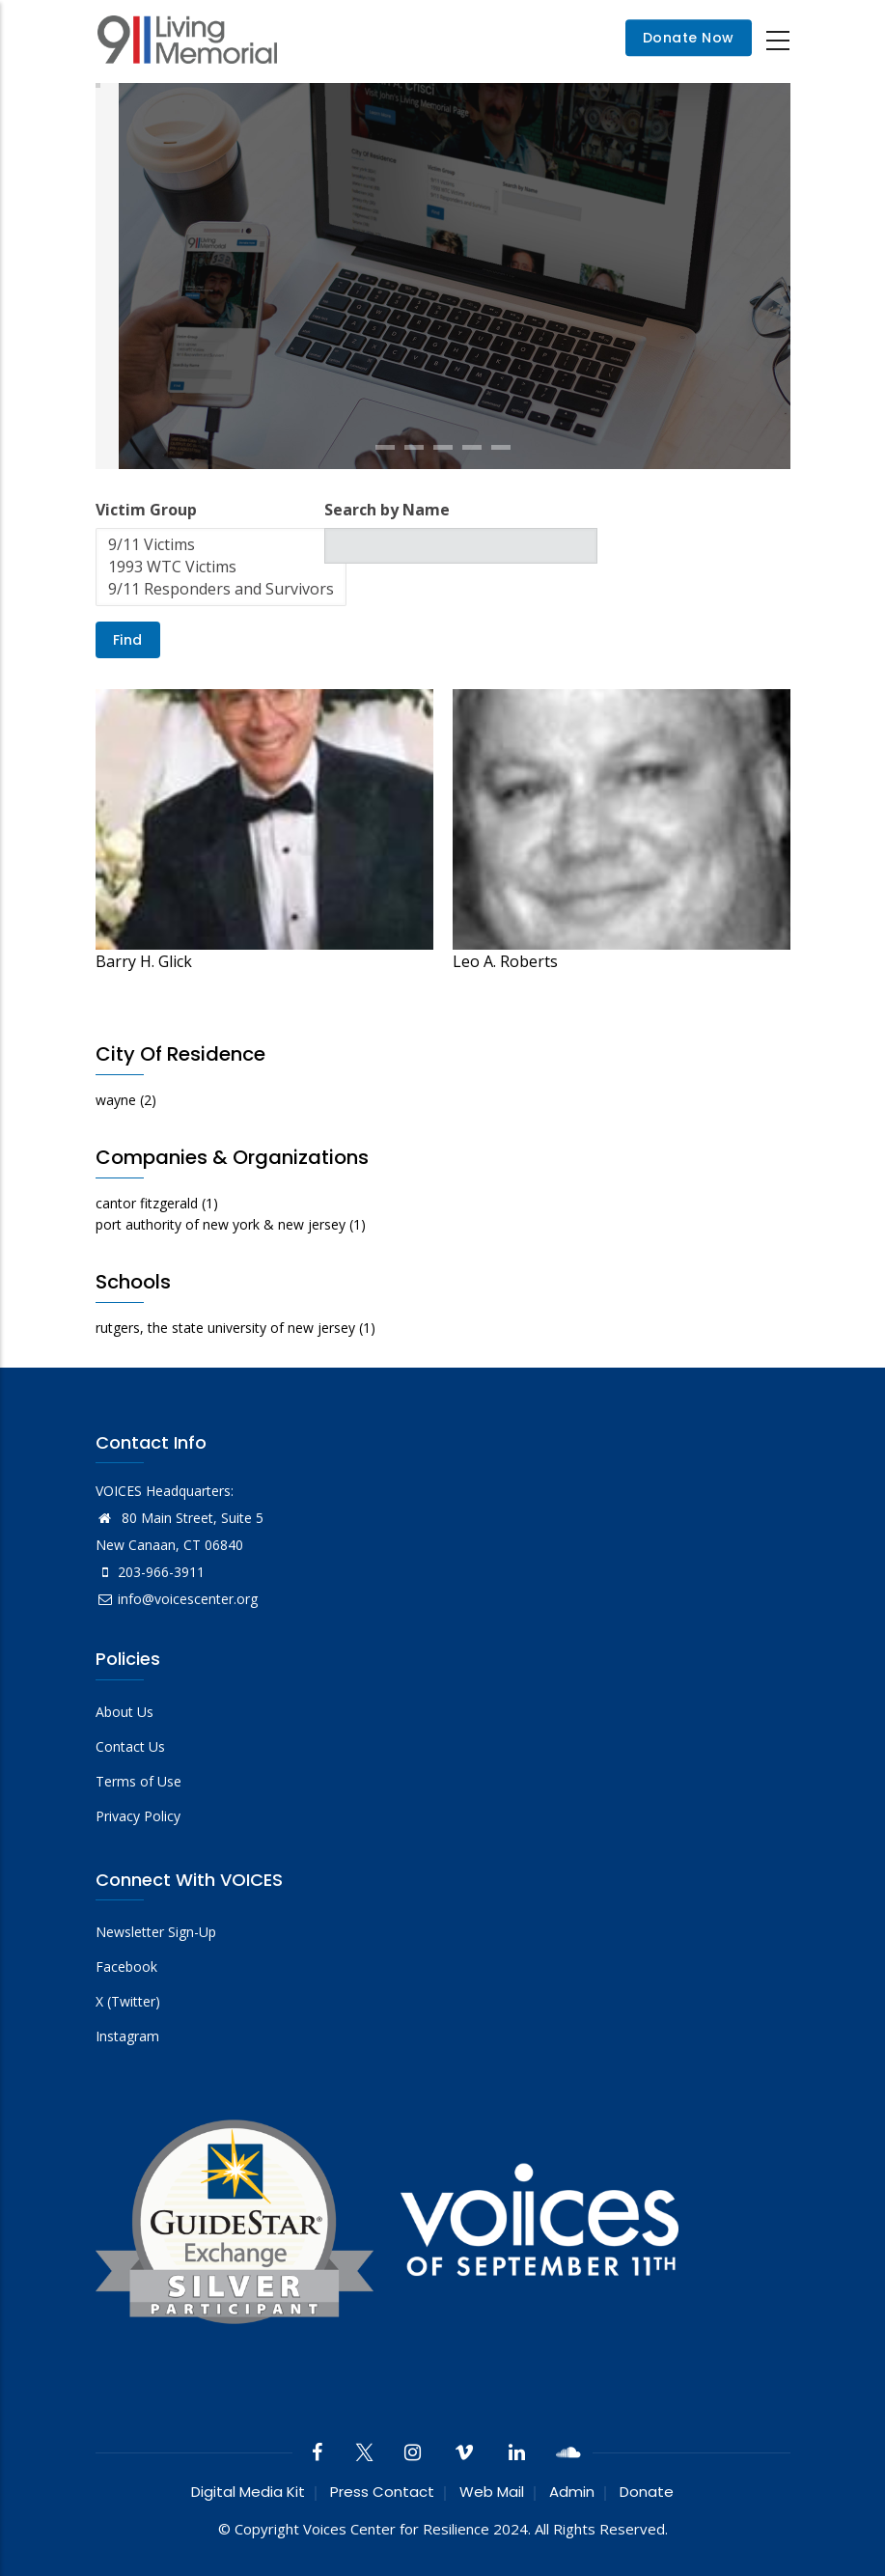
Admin (572, 2491)
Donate (647, 2491)
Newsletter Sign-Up (156, 1932)
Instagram (127, 2036)
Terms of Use (138, 1781)
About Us (124, 1712)
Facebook (126, 1966)
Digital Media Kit (248, 2491)
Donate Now (688, 38)
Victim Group (146, 509)
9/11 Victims (221, 545)
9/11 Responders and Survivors (221, 589)
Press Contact (382, 2491)
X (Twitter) (128, 2001)
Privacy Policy (138, 1816)
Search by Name (387, 509)
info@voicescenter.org (177, 1599)
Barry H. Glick (144, 961)
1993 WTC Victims (221, 567)
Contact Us (130, 1746)
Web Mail (491, 2491)
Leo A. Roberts (505, 961)
